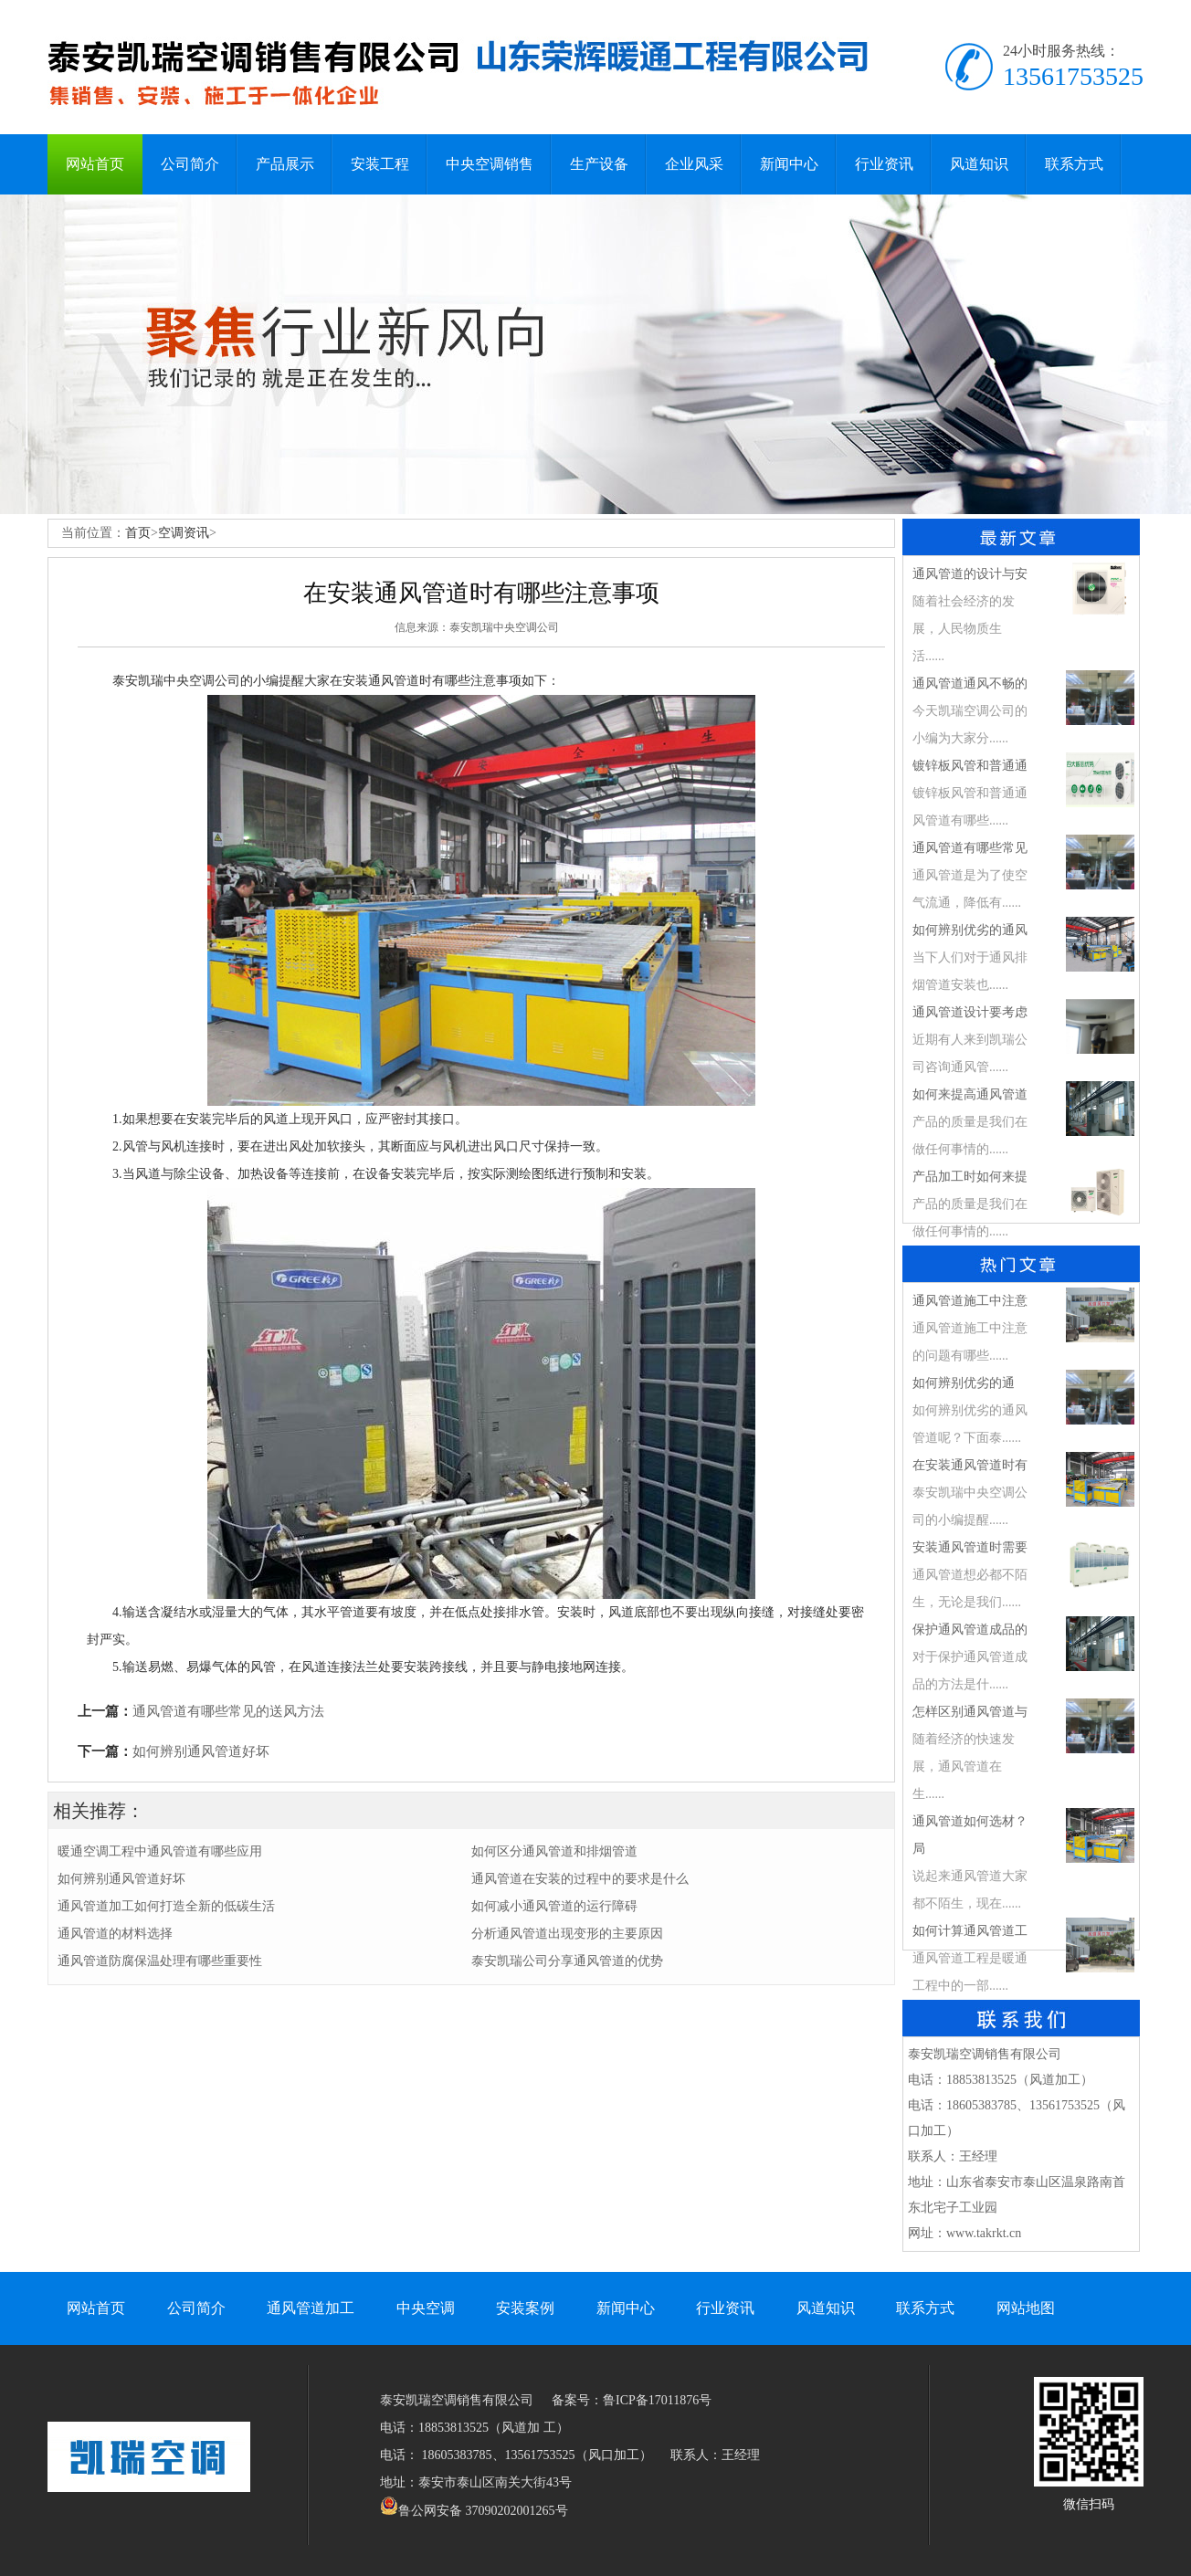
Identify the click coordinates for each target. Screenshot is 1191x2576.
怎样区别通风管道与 (970, 1712)
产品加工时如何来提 (970, 1176)
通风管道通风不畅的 (970, 683)
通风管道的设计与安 (970, 574)
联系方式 (1074, 164)
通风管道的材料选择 (115, 1933)
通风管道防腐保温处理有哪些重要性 (160, 1961)
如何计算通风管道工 (970, 1931)
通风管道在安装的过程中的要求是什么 (580, 1879)
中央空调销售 (489, 164)
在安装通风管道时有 (970, 1465)
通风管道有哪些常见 (970, 848)
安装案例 (525, 2308)
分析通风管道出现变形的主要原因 (567, 1933)
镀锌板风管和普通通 (970, 766)
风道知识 (979, 164)
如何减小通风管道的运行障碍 (554, 1906)
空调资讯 (183, 533)
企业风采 (694, 164)
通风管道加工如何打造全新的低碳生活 (166, 1906)
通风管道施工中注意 (970, 1301)
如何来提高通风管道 (970, 1094)
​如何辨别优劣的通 (963, 1383)
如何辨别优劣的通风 (970, 930)
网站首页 (95, 164)
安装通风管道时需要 (970, 1547)
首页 (138, 533)
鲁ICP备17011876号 (657, 2400)
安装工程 (380, 164)
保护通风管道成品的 (970, 1629)
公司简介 (190, 164)
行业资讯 (884, 164)
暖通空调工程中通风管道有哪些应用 (160, 1851)
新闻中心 (789, 164)
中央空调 (425, 2308)
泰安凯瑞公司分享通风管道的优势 (567, 1961)
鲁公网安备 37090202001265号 (474, 2511)
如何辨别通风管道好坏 (200, 1751)
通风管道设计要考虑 (970, 1012)
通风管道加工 (310, 2308)
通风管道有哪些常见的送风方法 (228, 1711)
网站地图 (1025, 2308)
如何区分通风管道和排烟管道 (554, 1851)
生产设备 (599, 164)
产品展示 (285, 164)
